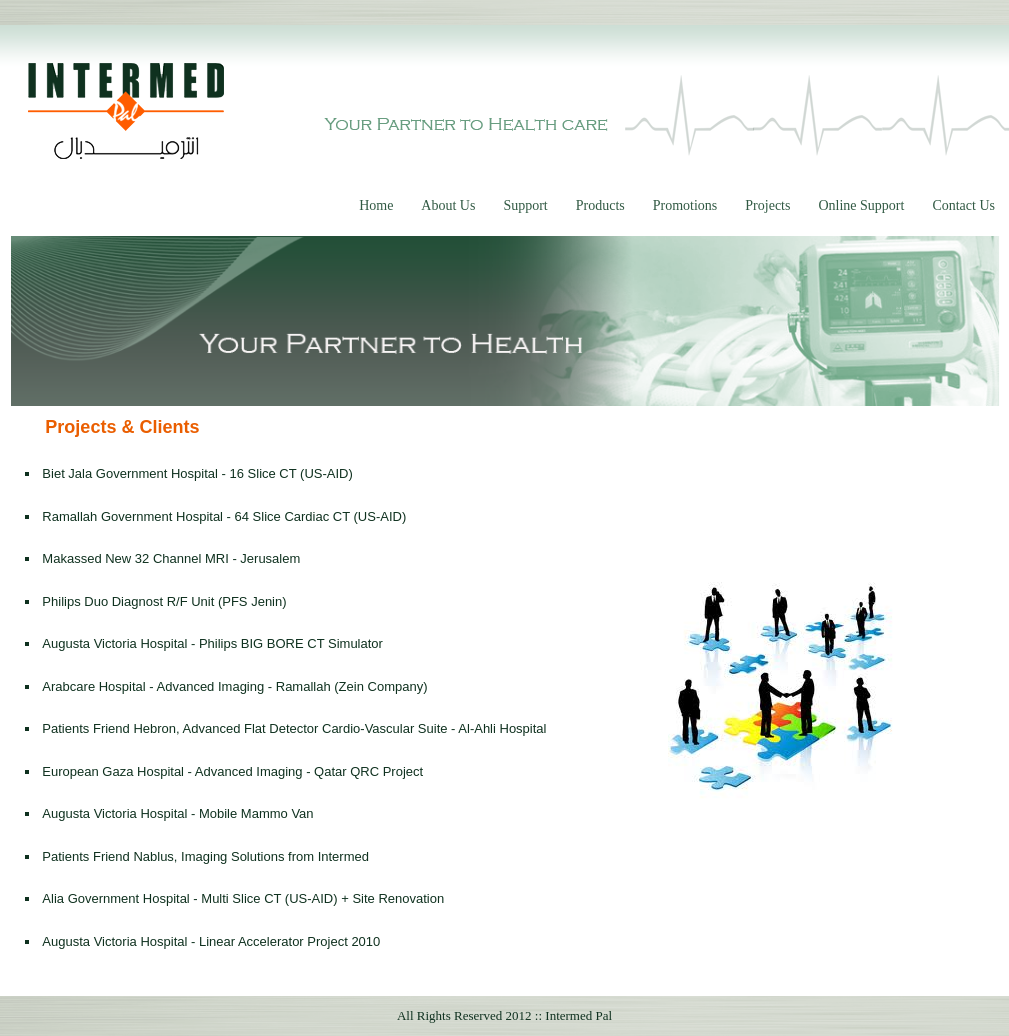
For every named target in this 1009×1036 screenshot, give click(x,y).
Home (376, 205)
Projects (767, 205)
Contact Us (963, 205)
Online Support (861, 205)
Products (600, 205)
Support (525, 205)
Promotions (685, 205)
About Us (448, 205)
